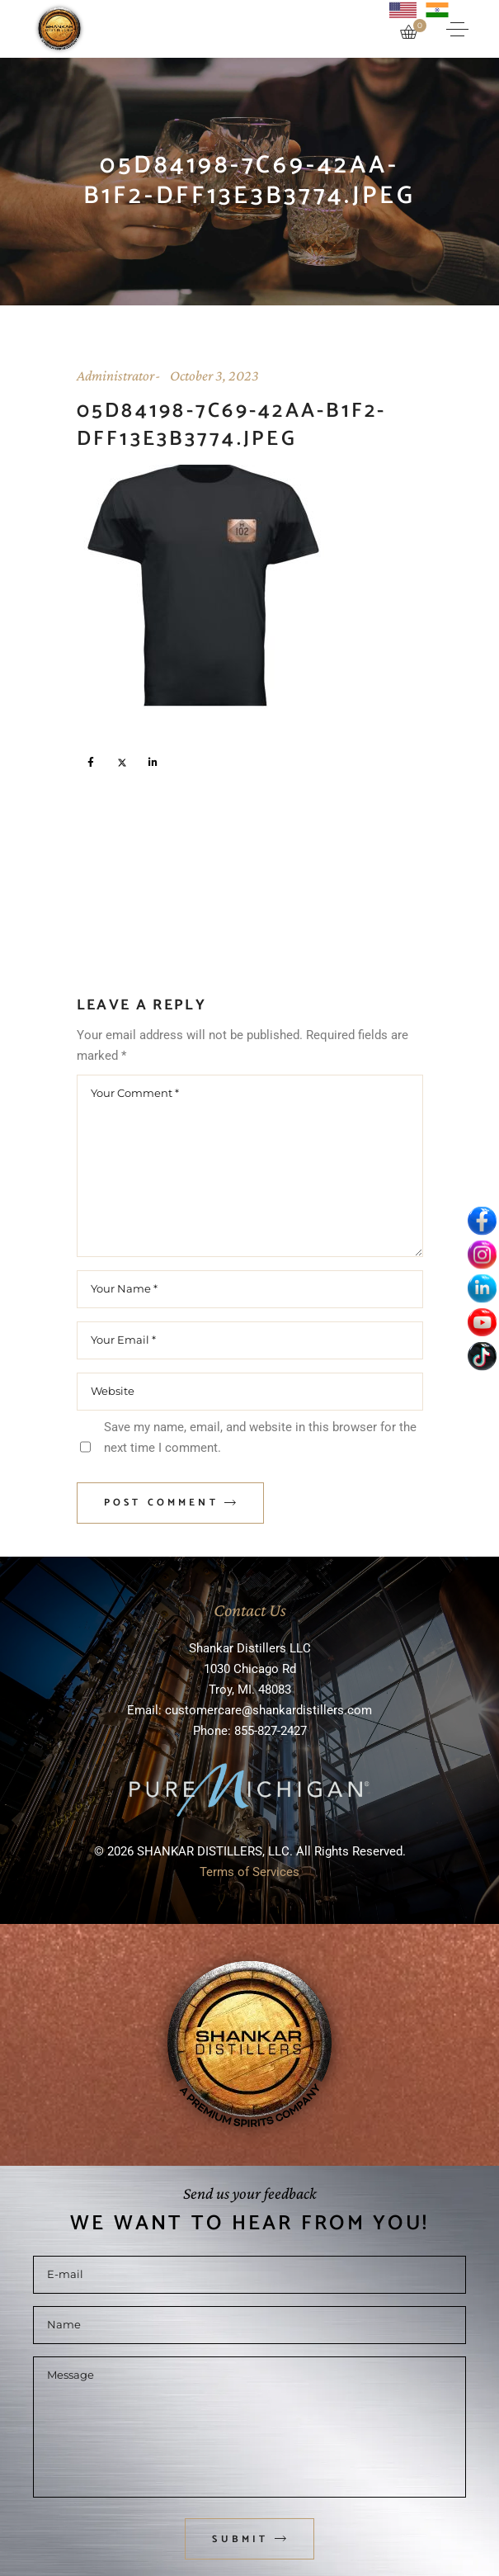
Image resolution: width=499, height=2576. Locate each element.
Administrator (115, 375)
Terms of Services (249, 1872)
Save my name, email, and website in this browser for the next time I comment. (260, 1437)
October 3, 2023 (214, 375)
